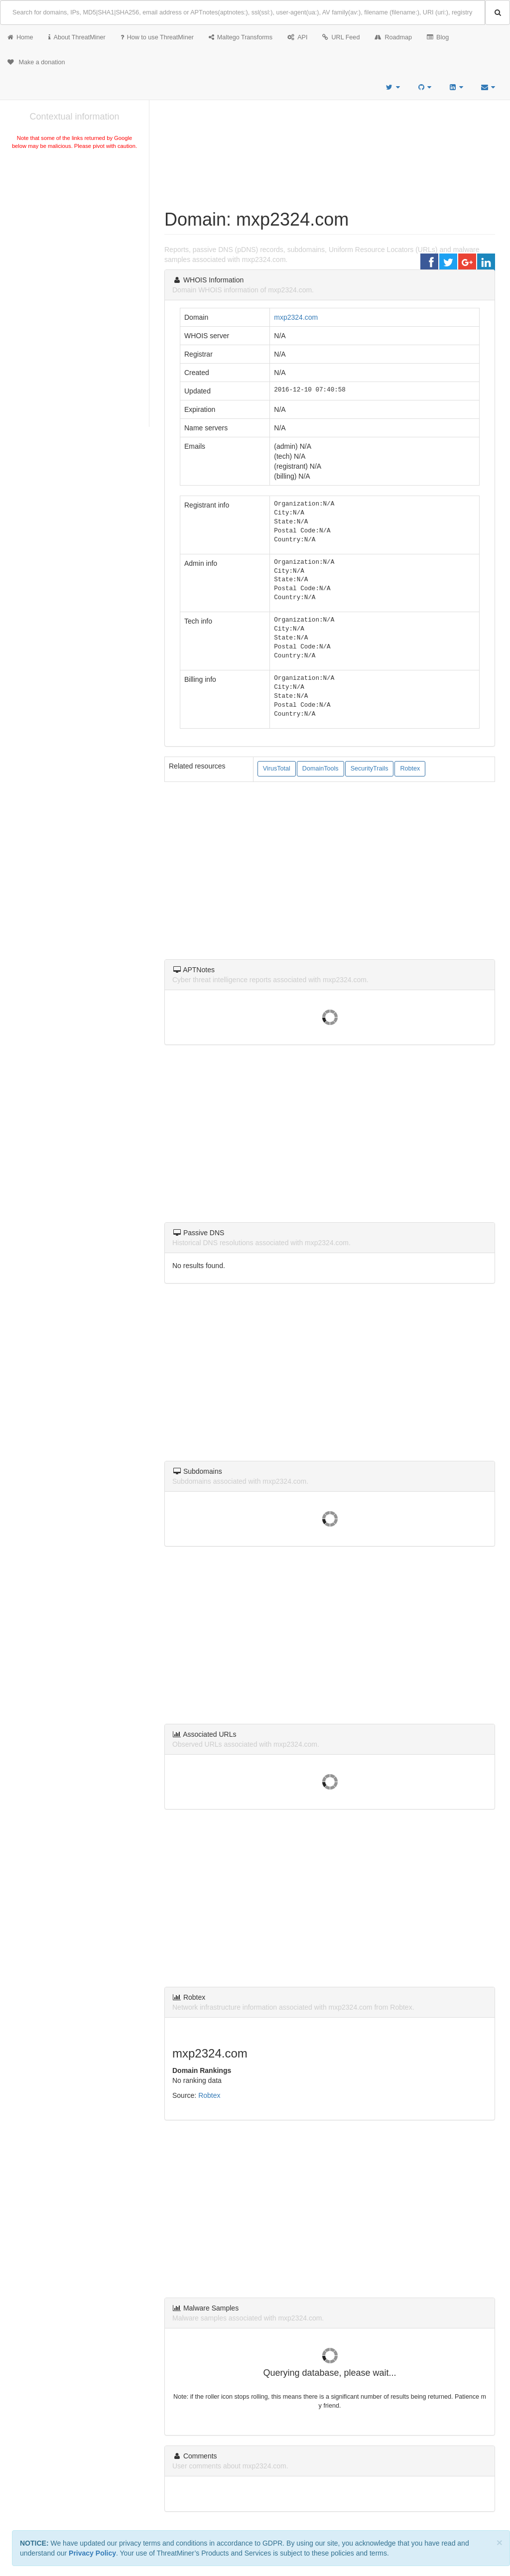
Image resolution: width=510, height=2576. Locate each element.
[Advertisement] (74, 226)
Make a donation (36, 62)
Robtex (410, 768)
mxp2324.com (296, 317)
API (297, 37)
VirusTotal (276, 768)
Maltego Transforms (240, 37)
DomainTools (320, 768)
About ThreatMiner (77, 37)
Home (20, 37)
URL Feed (341, 37)
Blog (438, 37)
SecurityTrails (369, 768)
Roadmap (393, 37)
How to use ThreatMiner (157, 37)
